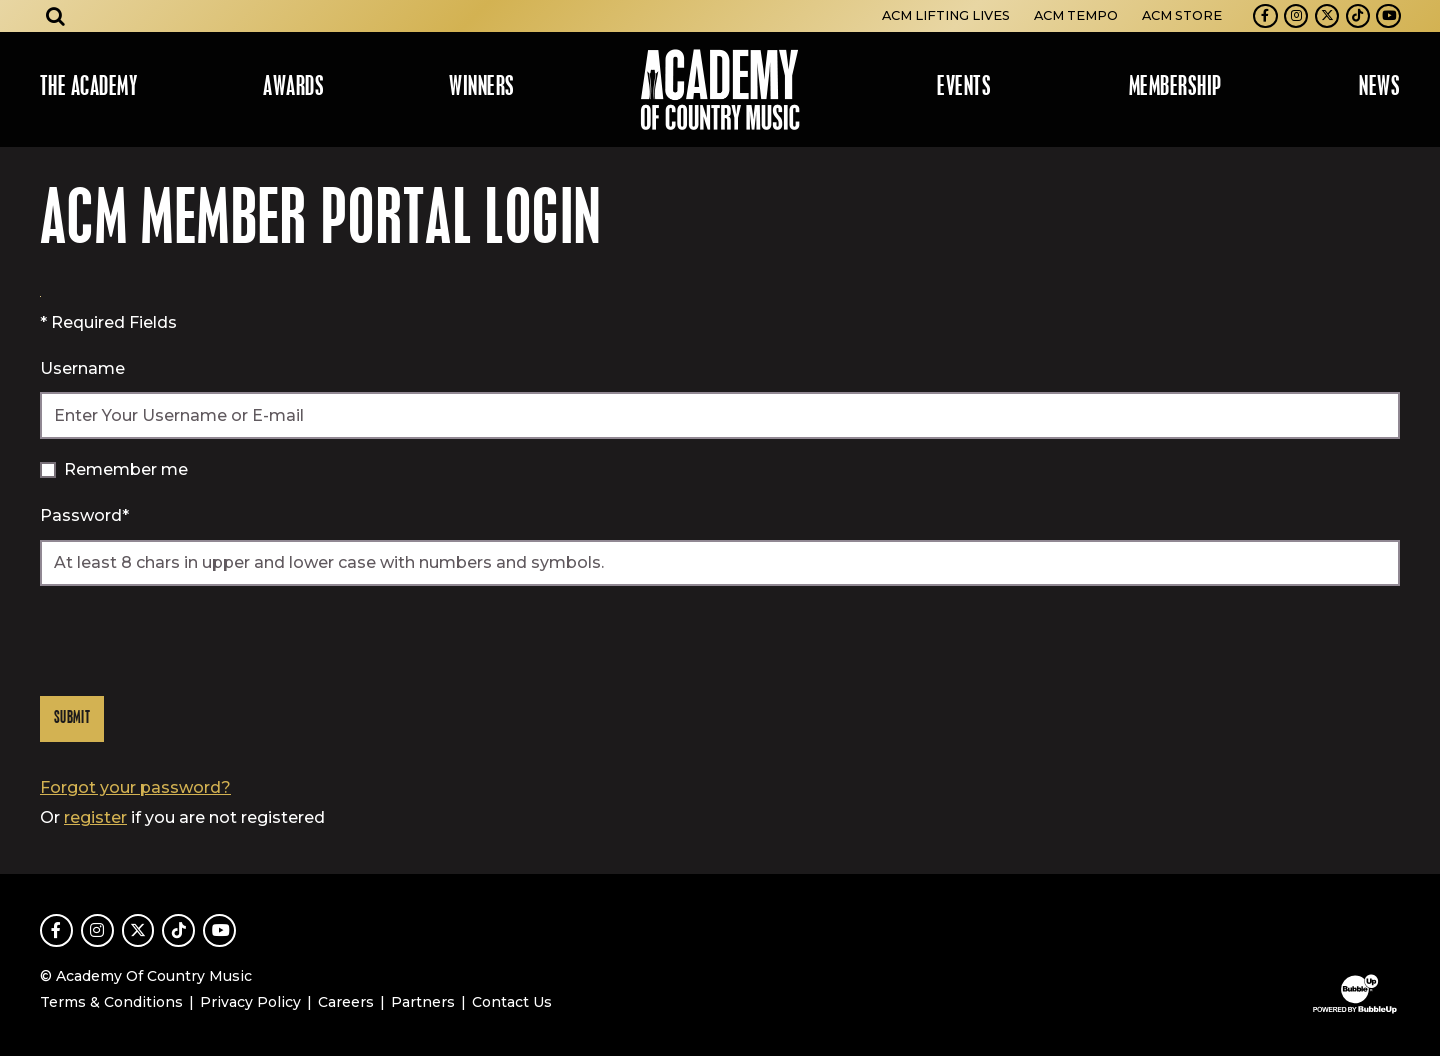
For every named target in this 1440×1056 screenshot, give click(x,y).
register (95, 817)
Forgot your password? (135, 787)
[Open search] (56, 16)
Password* (84, 515)
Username (82, 368)
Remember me (126, 469)
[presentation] (192, 641)
